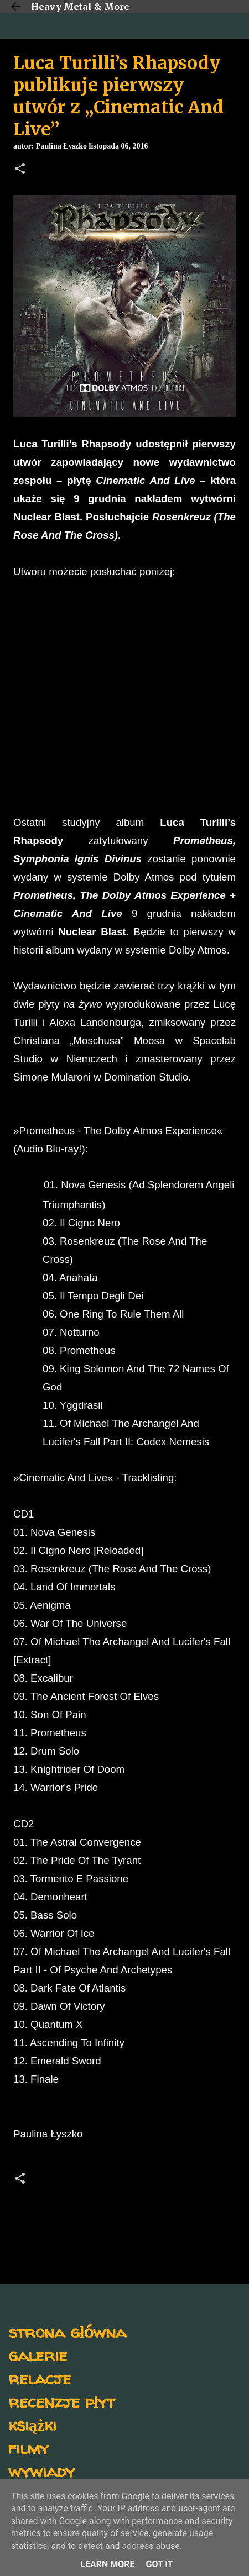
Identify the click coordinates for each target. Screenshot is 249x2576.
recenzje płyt (61, 2401)
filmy (28, 2447)
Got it (159, 2564)
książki (32, 2424)
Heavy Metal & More (80, 6)
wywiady (41, 2470)
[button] (20, 169)
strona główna (67, 2331)
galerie (37, 2354)
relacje (39, 2378)
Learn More (107, 2564)
